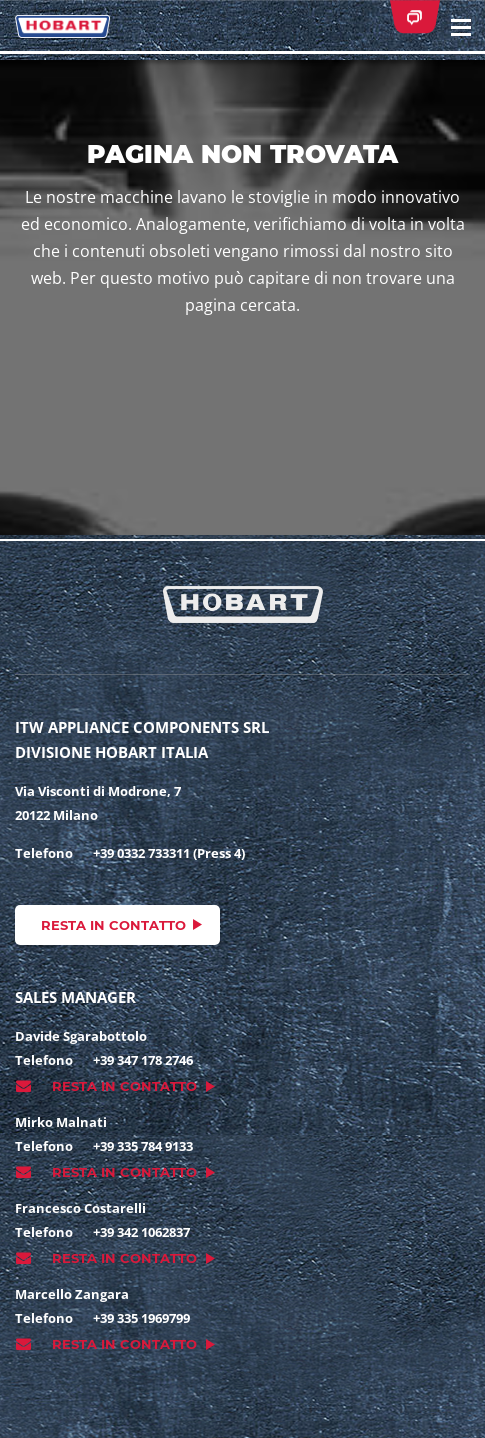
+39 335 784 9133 (143, 1146)
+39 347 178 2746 (143, 1060)
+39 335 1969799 (141, 1318)
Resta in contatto (113, 925)
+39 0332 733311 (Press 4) (169, 853)
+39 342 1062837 (141, 1232)
